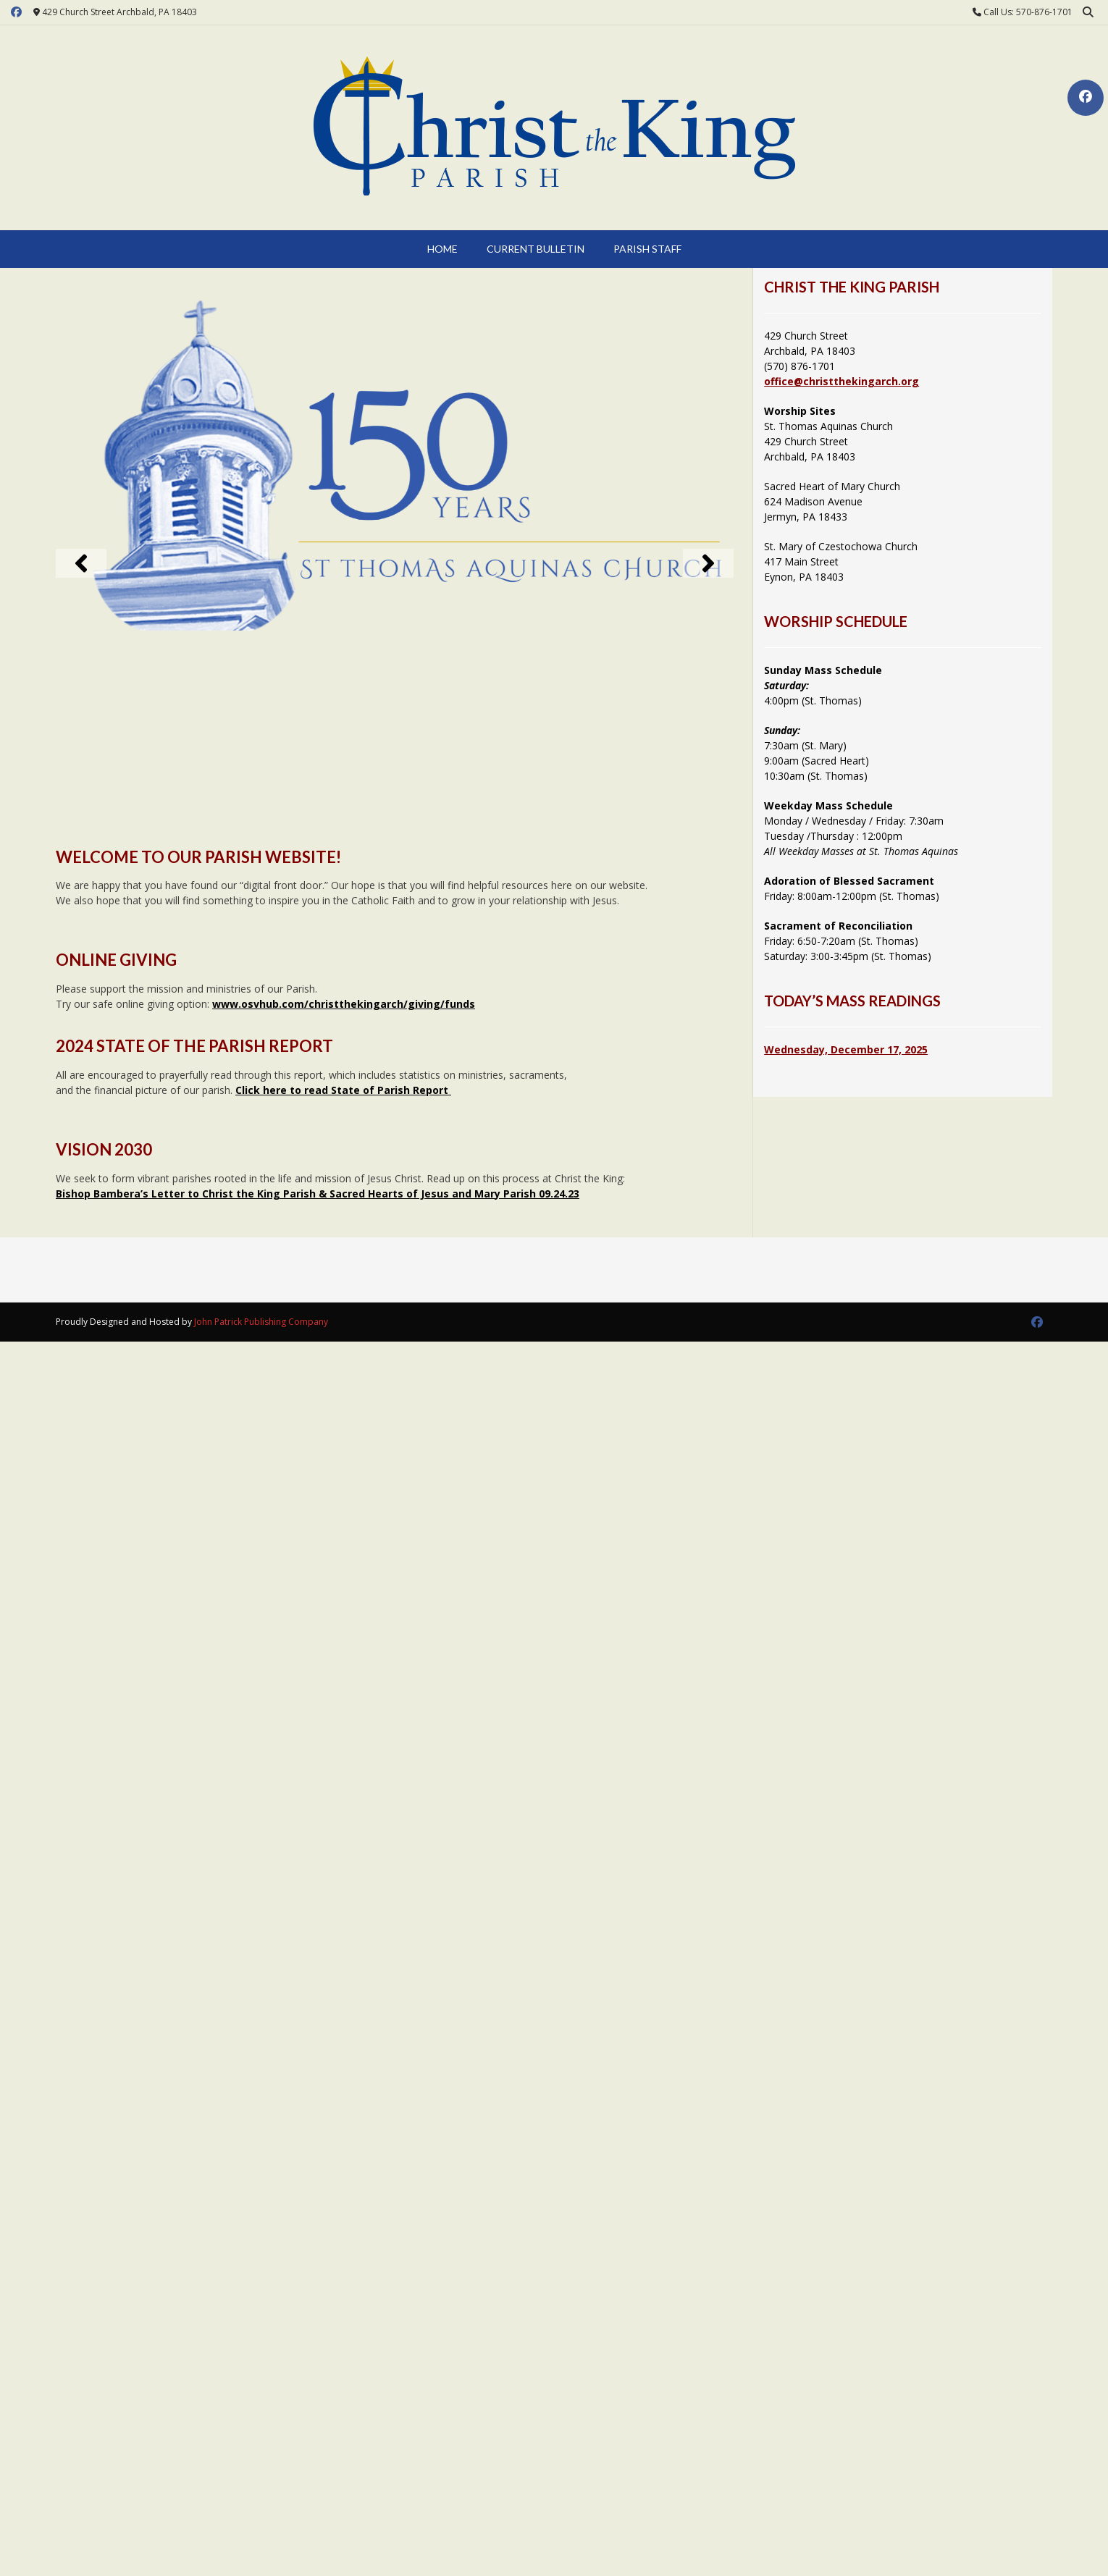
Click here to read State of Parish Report (343, 1090)
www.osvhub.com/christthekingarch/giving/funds (343, 1004)
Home (442, 249)
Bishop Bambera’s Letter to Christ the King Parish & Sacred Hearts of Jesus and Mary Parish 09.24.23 (317, 1193)
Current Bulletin (535, 249)
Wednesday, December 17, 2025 (846, 1049)
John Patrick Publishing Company (261, 1322)
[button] (81, 563)
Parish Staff (647, 249)
